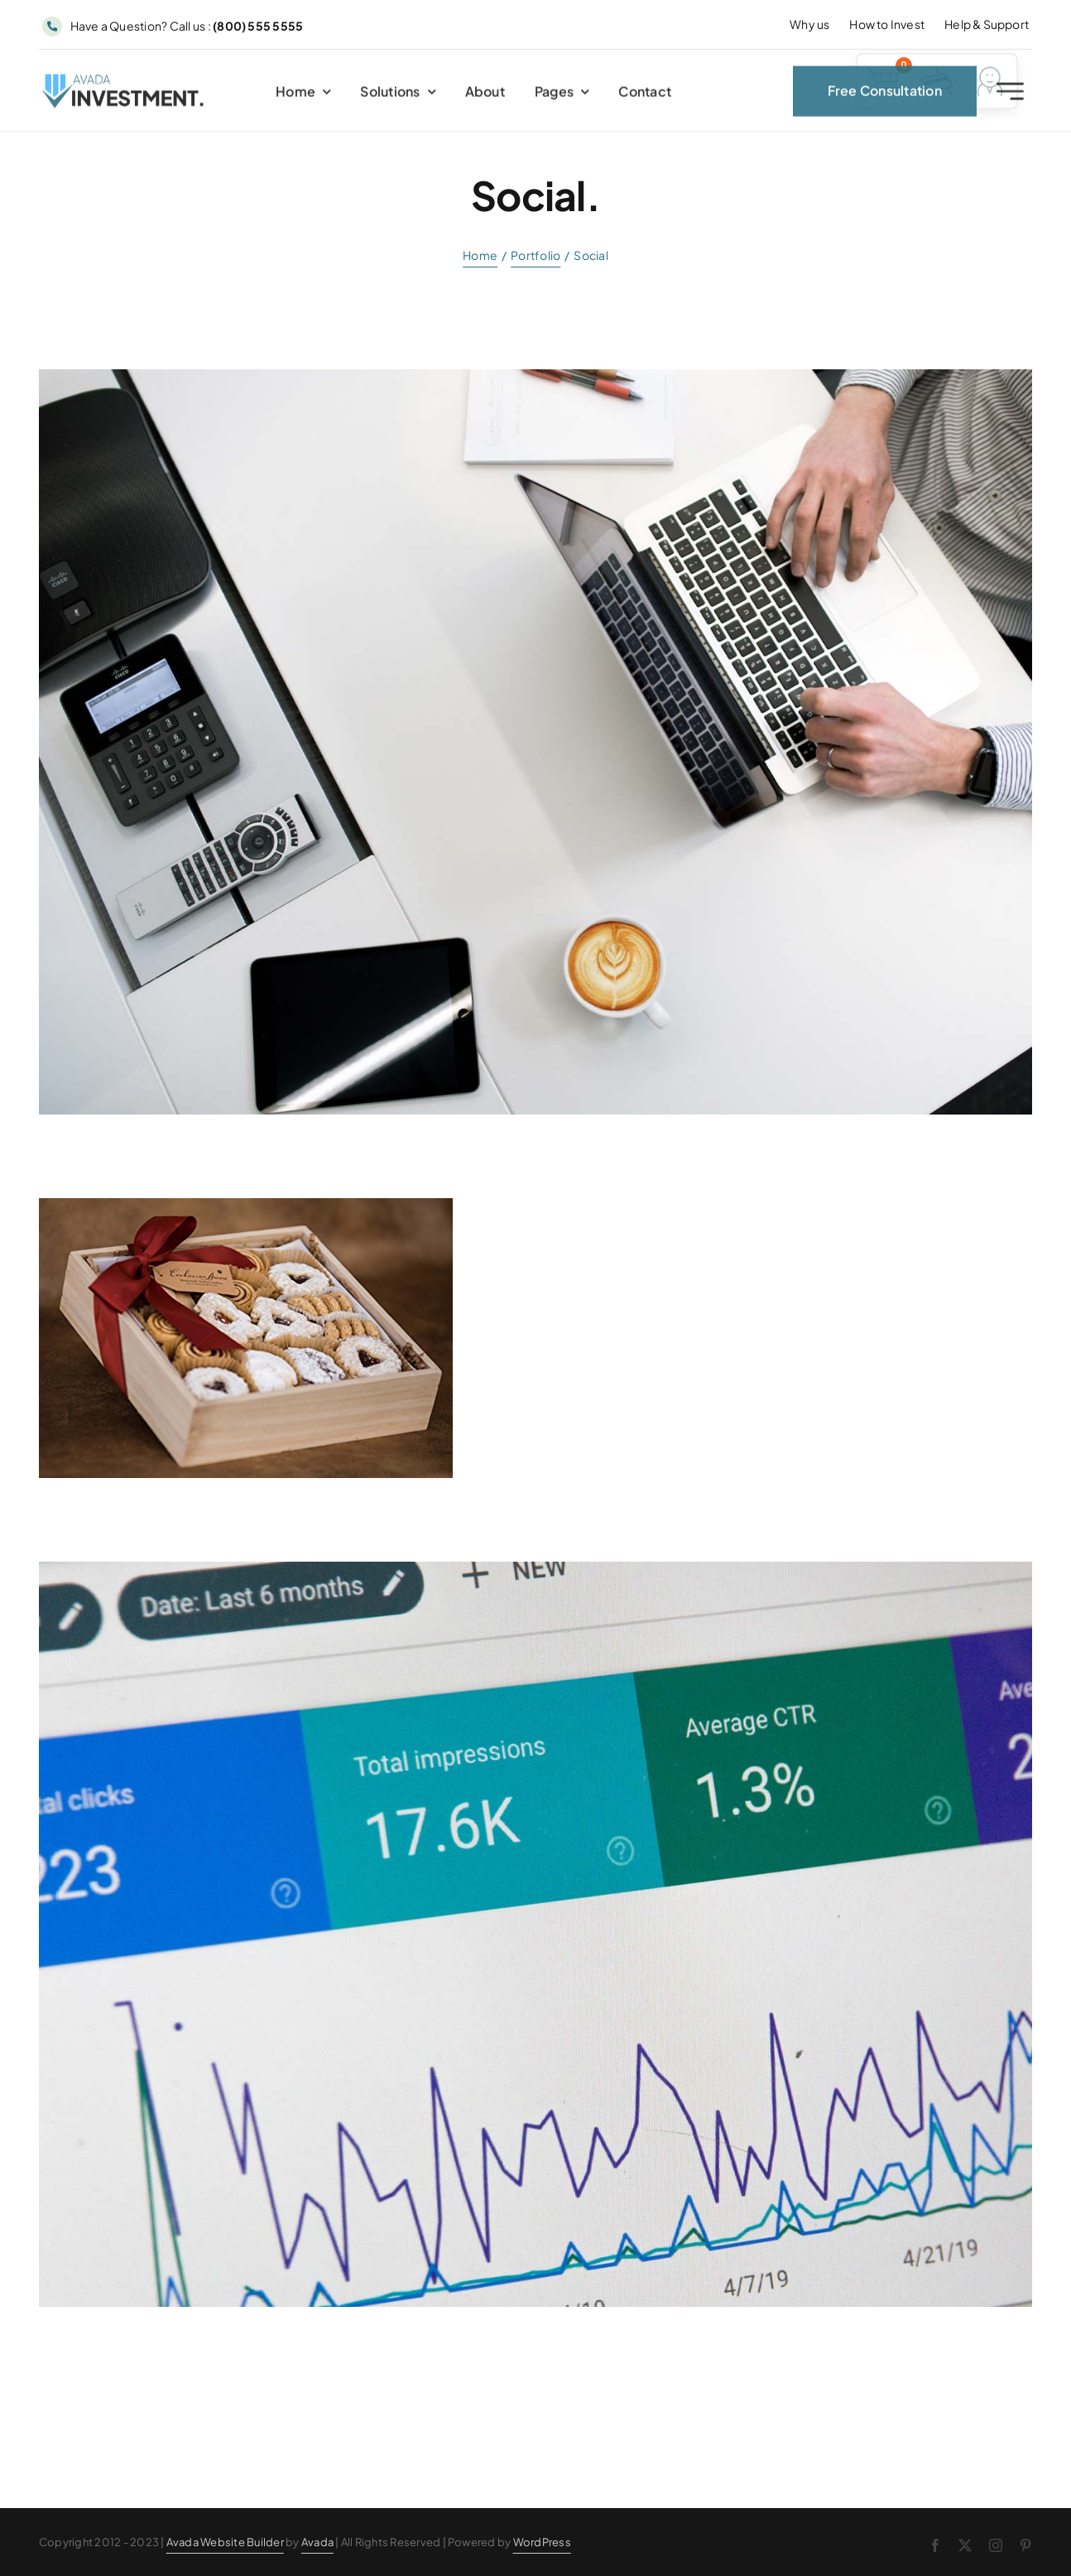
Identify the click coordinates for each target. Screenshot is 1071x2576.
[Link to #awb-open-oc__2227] (1010, 95)
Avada (317, 2542)
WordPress (542, 2542)
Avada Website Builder (225, 2542)
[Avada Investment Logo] (124, 85)
